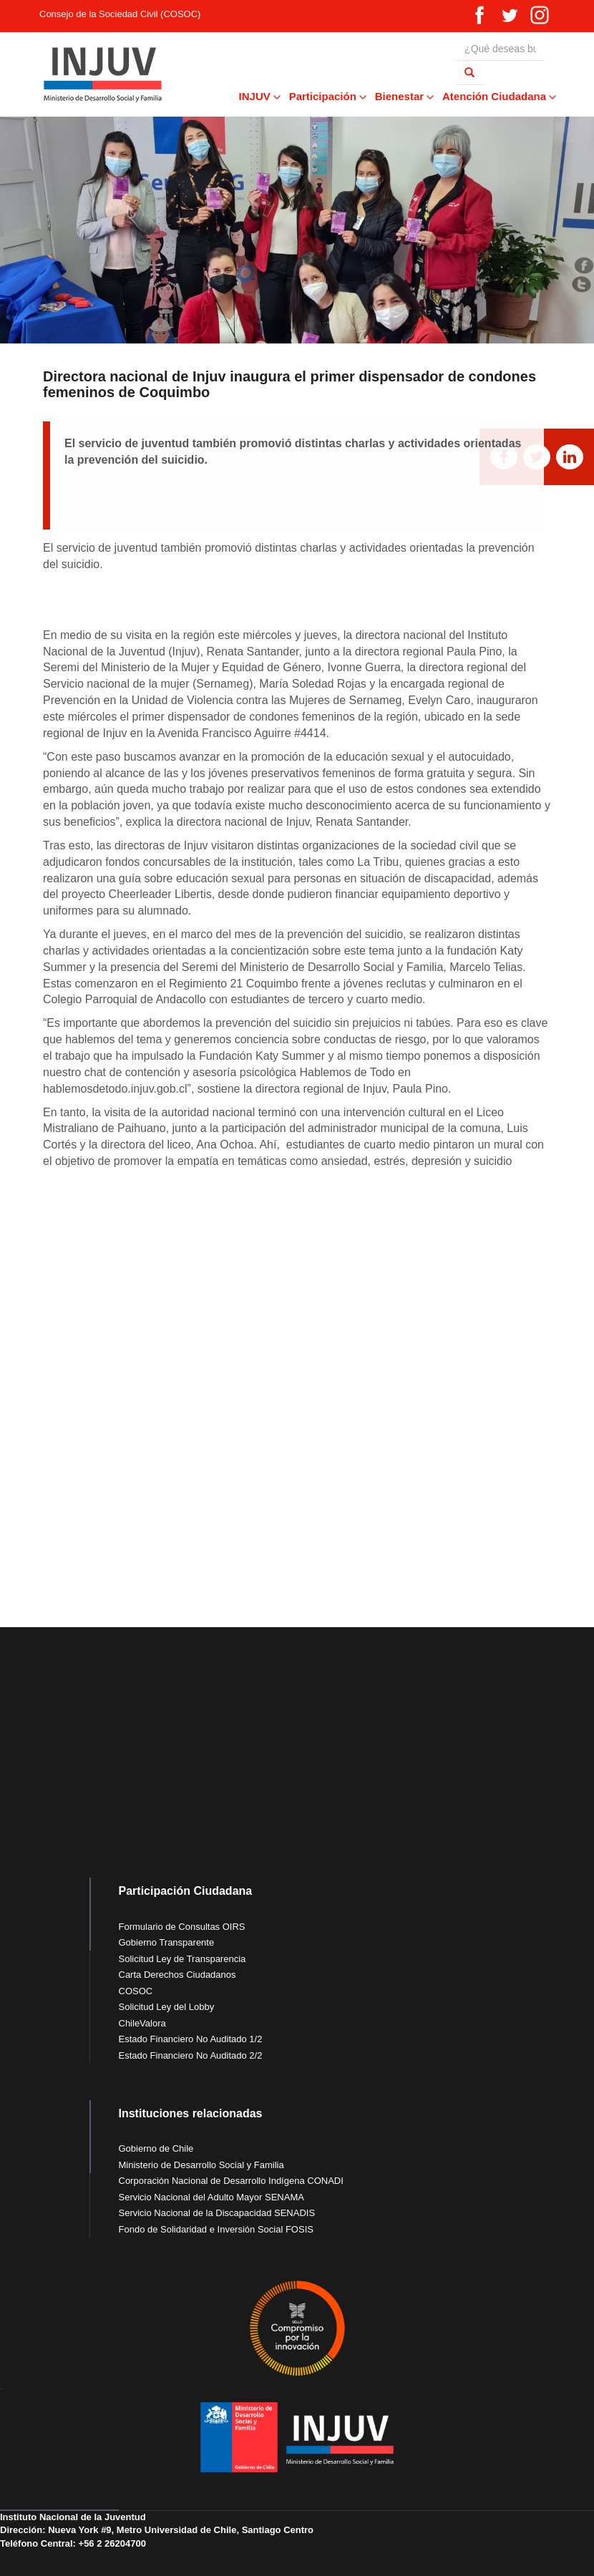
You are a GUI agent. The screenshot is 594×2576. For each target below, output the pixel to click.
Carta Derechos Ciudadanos (177, 1974)
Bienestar (403, 96)
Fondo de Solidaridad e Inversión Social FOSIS (216, 2229)
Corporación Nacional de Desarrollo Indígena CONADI (231, 2180)
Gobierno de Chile (156, 2148)
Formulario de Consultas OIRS (182, 1926)
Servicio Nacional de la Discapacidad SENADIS (217, 2212)
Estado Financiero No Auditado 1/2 (191, 2039)
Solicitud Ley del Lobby (167, 2006)
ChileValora (142, 2023)
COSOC (136, 1991)
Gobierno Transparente (167, 1942)
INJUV (259, 96)
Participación (327, 96)
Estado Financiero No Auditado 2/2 (191, 2055)
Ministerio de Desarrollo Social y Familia (201, 2165)
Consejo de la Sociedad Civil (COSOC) (119, 14)
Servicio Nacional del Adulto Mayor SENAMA (211, 2197)
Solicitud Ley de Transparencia (182, 1958)
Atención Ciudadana (498, 96)
